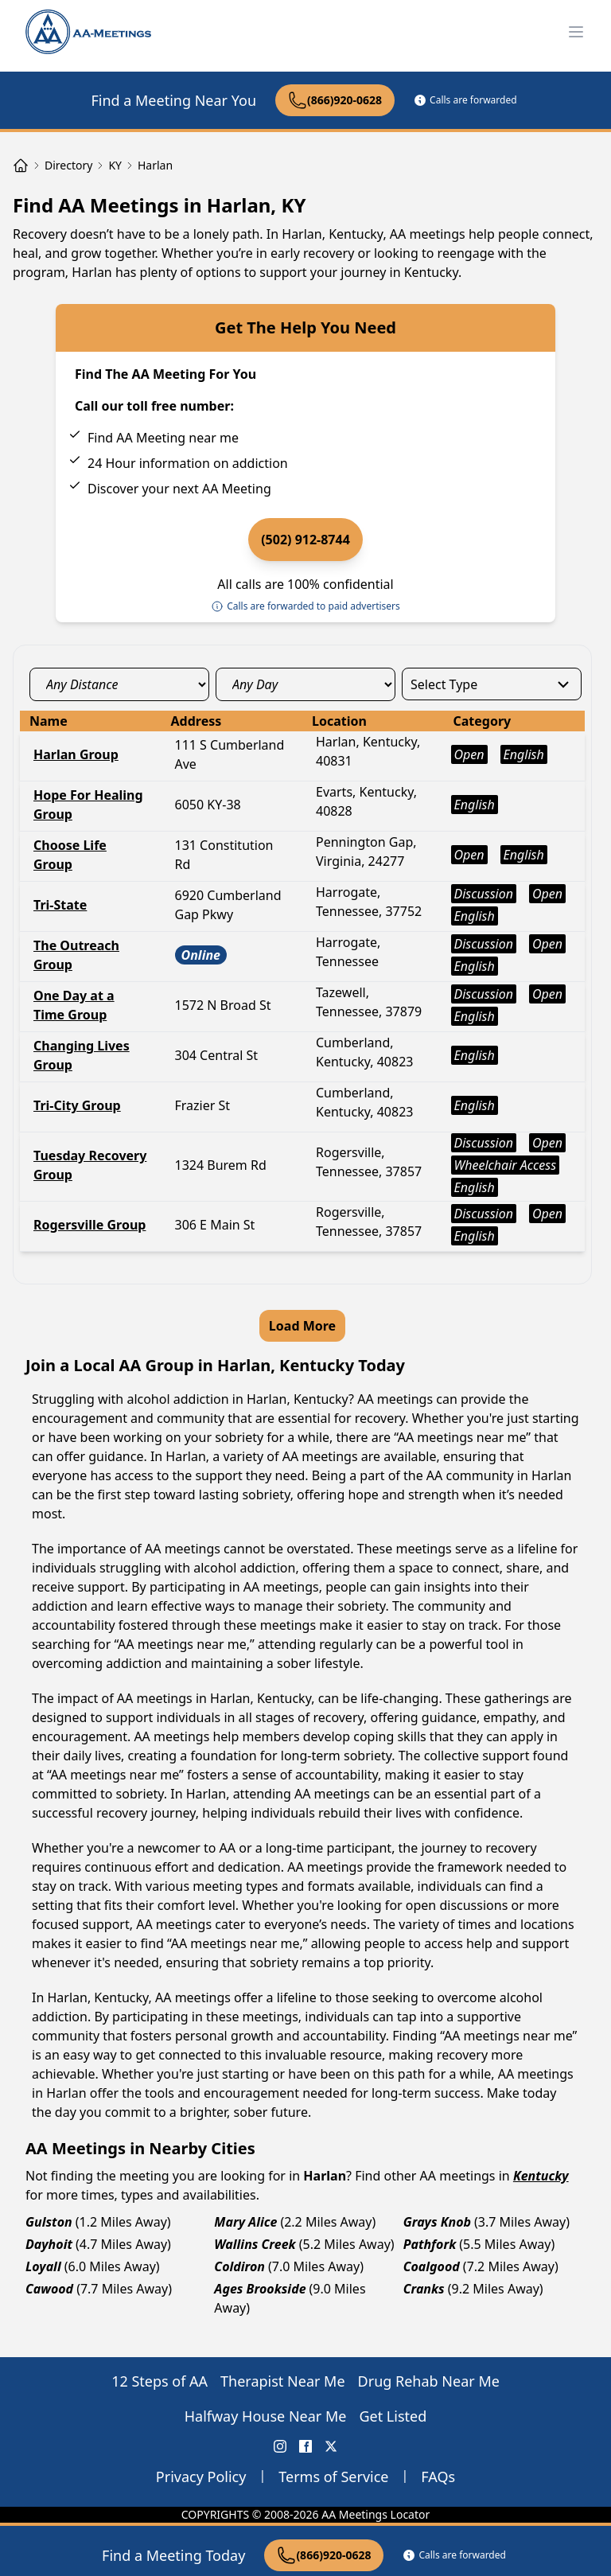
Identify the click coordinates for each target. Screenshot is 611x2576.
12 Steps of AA (159, 2381)
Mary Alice (245, 2222)
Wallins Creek (254, 2244)
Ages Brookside (260, 2288)
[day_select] (305, 684)
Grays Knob (437, 2222)
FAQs (438, 2476)
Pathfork (430, 2244)
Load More (302, 1326)
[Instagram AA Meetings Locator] (280, 2446)
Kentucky (541, 2175)
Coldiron (239, 2266)
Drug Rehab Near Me (429, 2381)
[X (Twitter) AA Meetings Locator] (331, 2446)
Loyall (43, 2266)
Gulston (48, 2222)
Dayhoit (48, 2244)
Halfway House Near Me (266, 2416)
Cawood (49, 2288)
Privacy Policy (201, 2476)
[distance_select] (119, 684)
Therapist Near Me (282, 2381)
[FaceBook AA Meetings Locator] (305, 2446)
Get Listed (392, 2416)
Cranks (424, 2288)
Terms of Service (333, 2476)
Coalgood (431, 2266)
